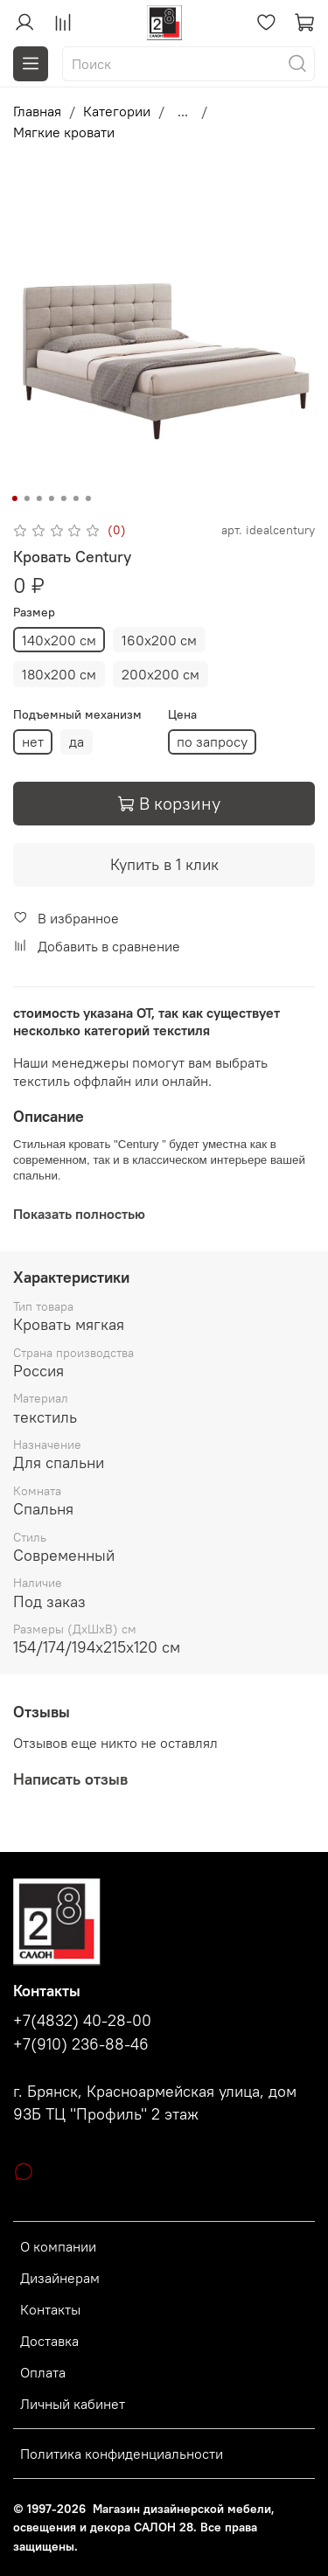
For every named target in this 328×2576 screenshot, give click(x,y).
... (183, 111)
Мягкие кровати (64, 132)
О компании (58, 2246)
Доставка (49, 2341)
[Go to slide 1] (14, 498)
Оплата (43, 2372)
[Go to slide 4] (50, 498)
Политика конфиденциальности (121, 2453)
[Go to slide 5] (63, 498)
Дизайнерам (60, 2278)
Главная (37, 111)
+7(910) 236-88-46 (81, 2044)
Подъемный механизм (77, 714)
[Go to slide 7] (87, 498)
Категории (116, 111)
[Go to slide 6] (75, 498)
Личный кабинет (72, 2403)
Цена (182, 714)
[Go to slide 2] (26, 498)
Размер (34, 612)
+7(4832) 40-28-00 (82, 2020)
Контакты (50, 2309)
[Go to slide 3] (38, 498)
